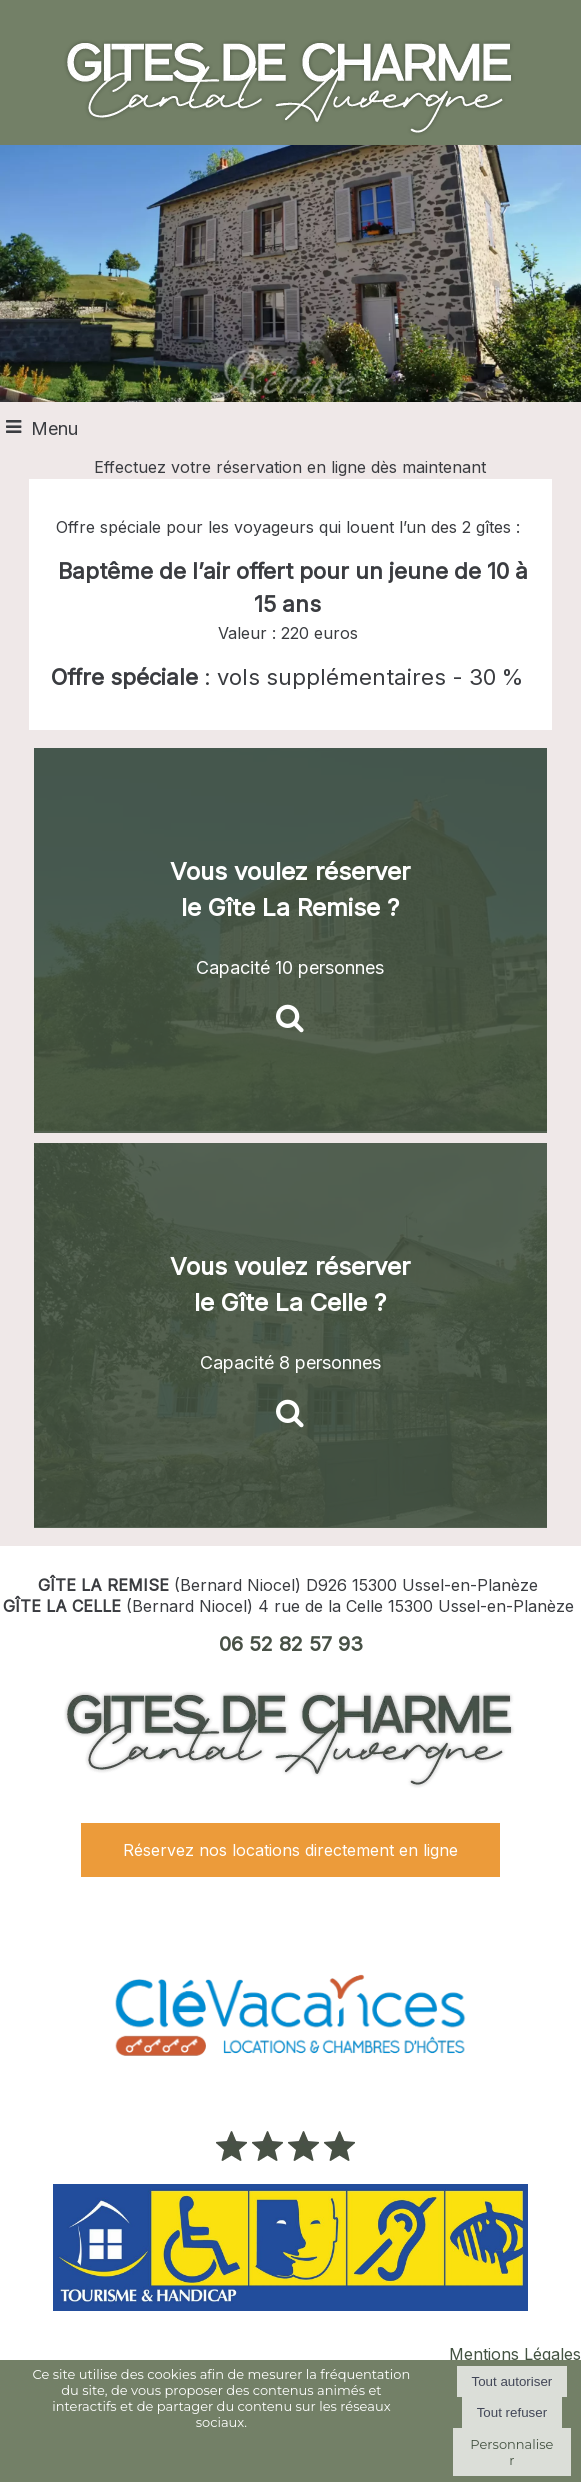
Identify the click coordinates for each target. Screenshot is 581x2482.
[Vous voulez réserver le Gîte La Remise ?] (290, 940)
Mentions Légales (515, 2354)
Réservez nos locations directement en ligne (290, 1850)
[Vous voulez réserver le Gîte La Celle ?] (290, 1335)
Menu (54, 428)
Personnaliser (511, 2452)
